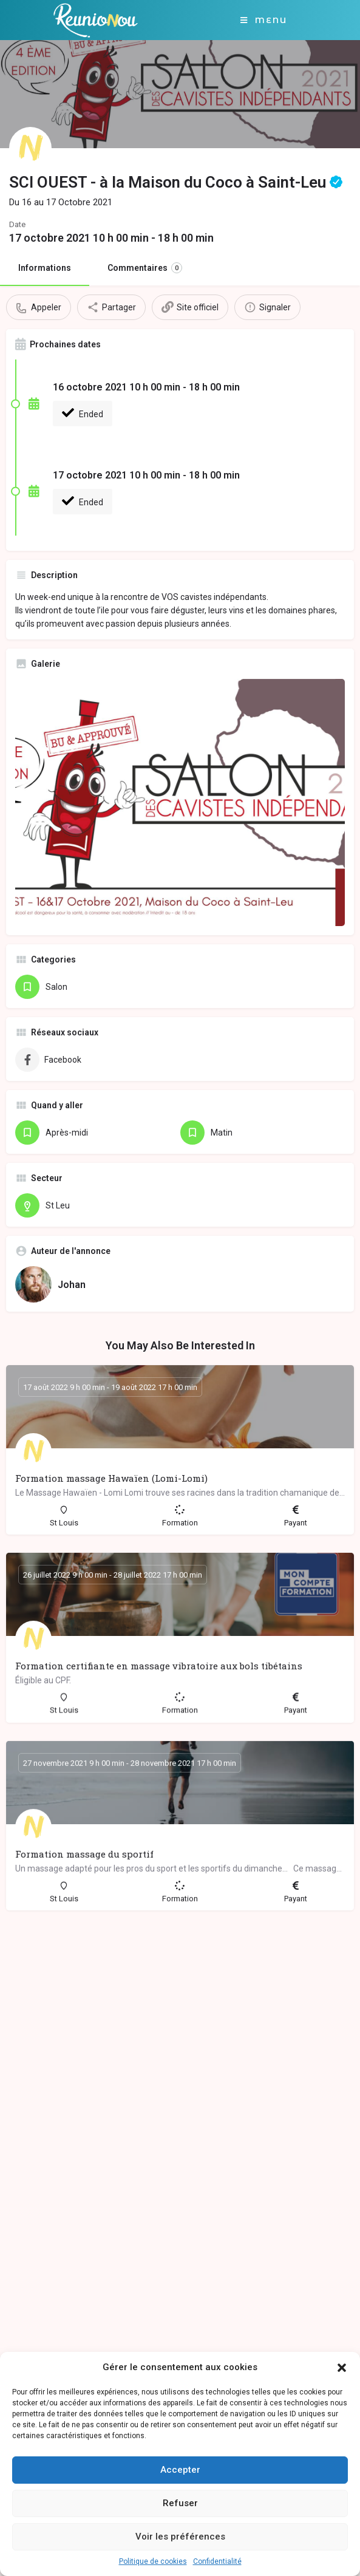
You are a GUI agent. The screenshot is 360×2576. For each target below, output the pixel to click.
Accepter (180, 2469)
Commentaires (144, 267)
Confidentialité (217, 2561)
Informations (44, 268)
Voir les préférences (180, 2536)
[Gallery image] (180, 802)
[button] (342, 2368)
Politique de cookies (153, 2561)
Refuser (180, 2503)
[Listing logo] (30, 148)
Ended (82, 413)
